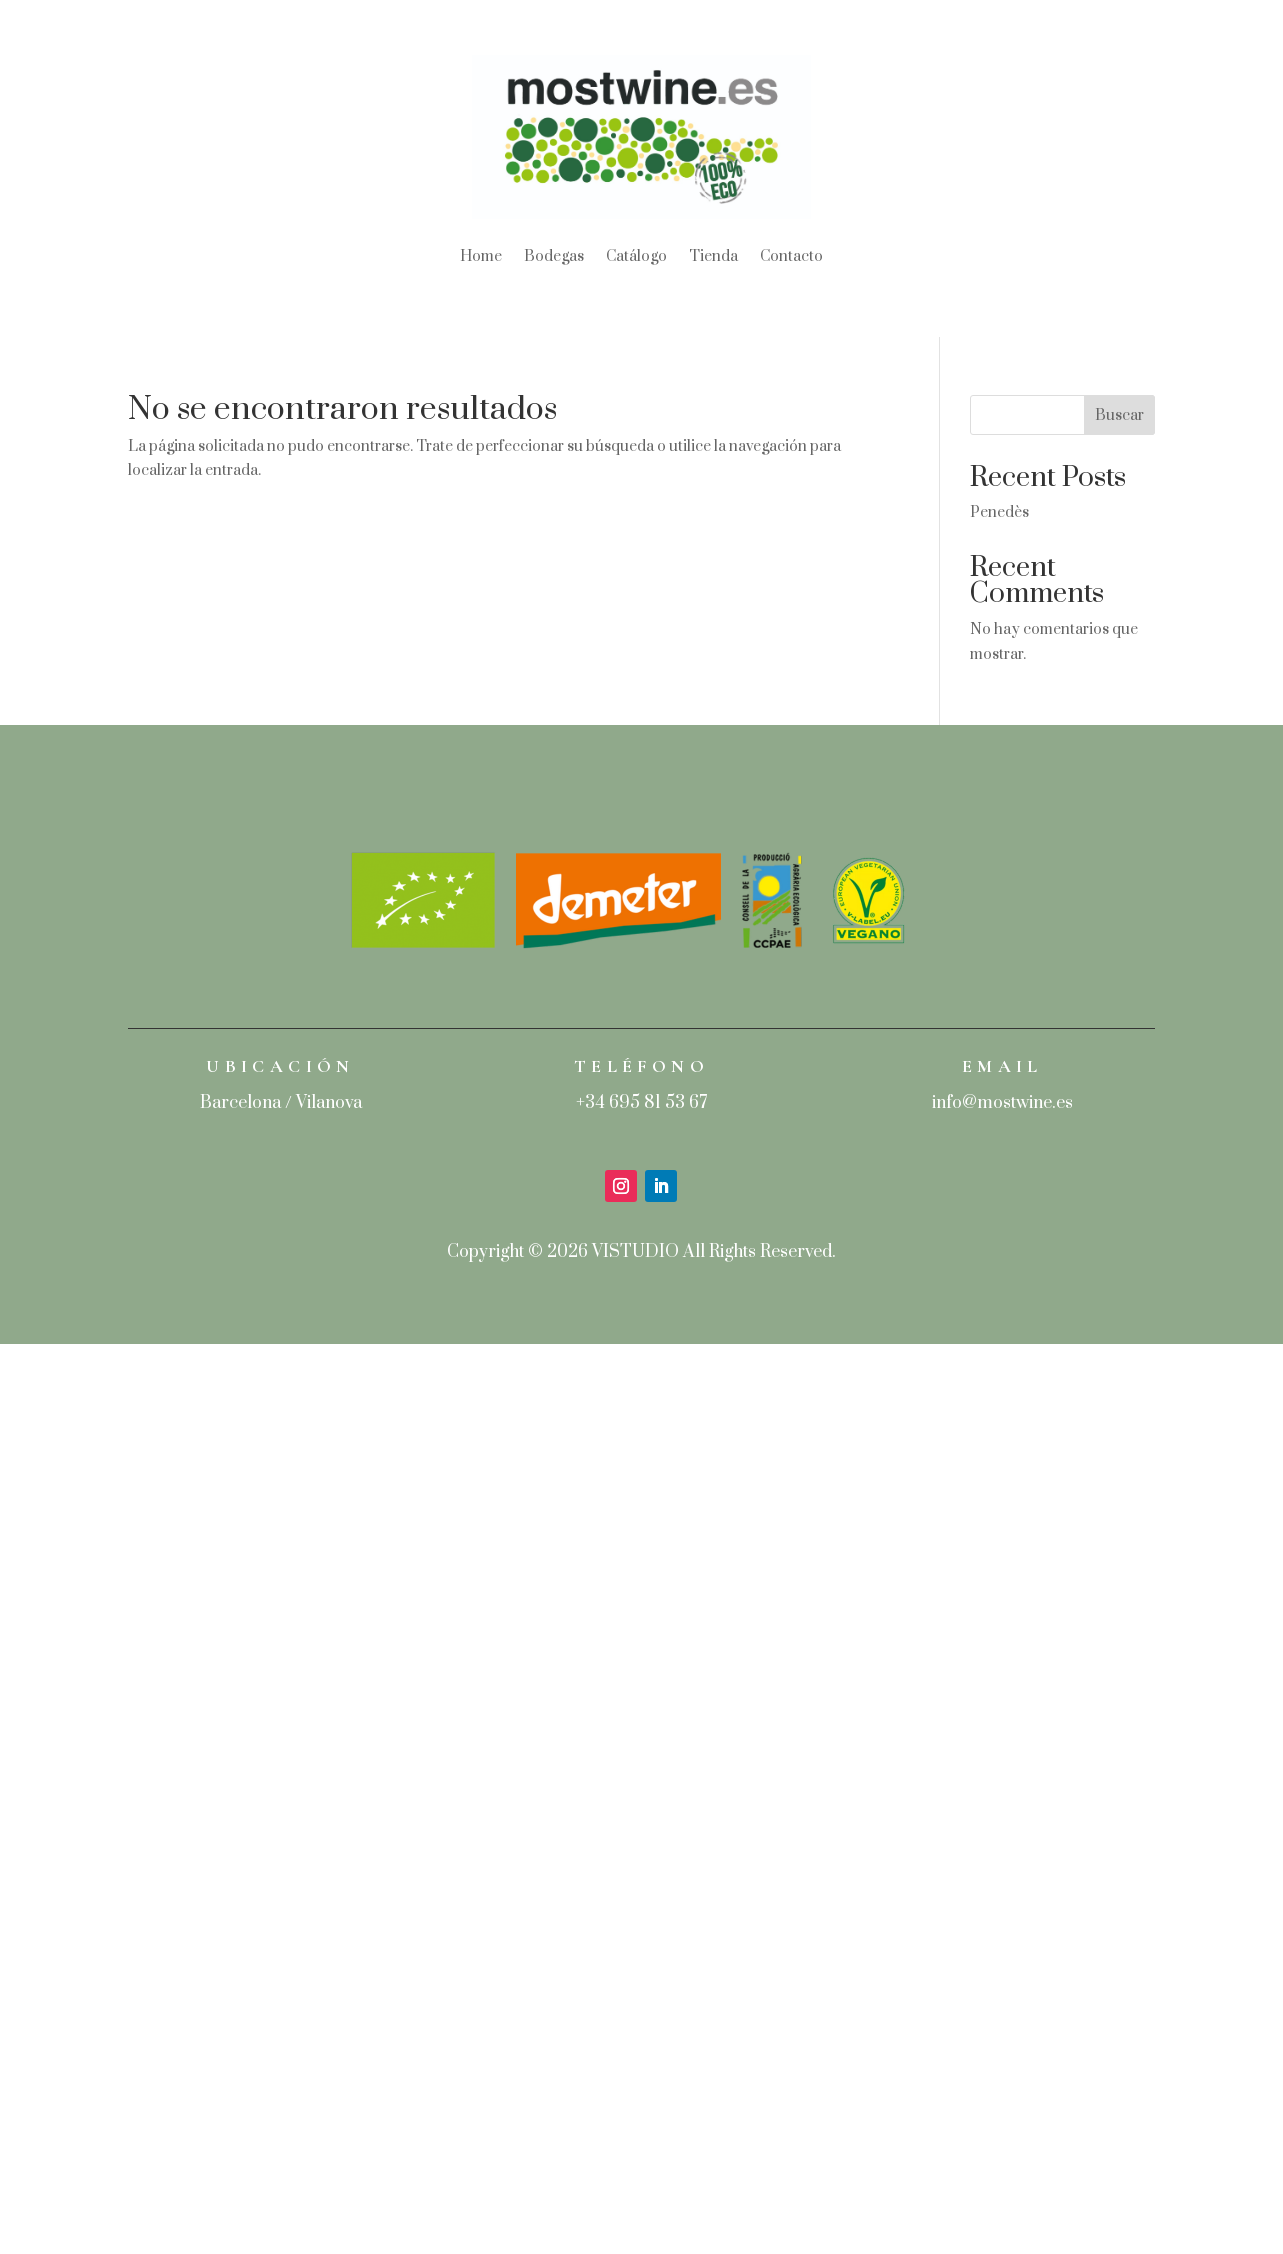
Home (481, 256)
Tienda (713, 256)
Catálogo (636, 256)
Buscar (1119, 415)
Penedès (999, 512)
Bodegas (554, 256)
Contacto (791, 256)
